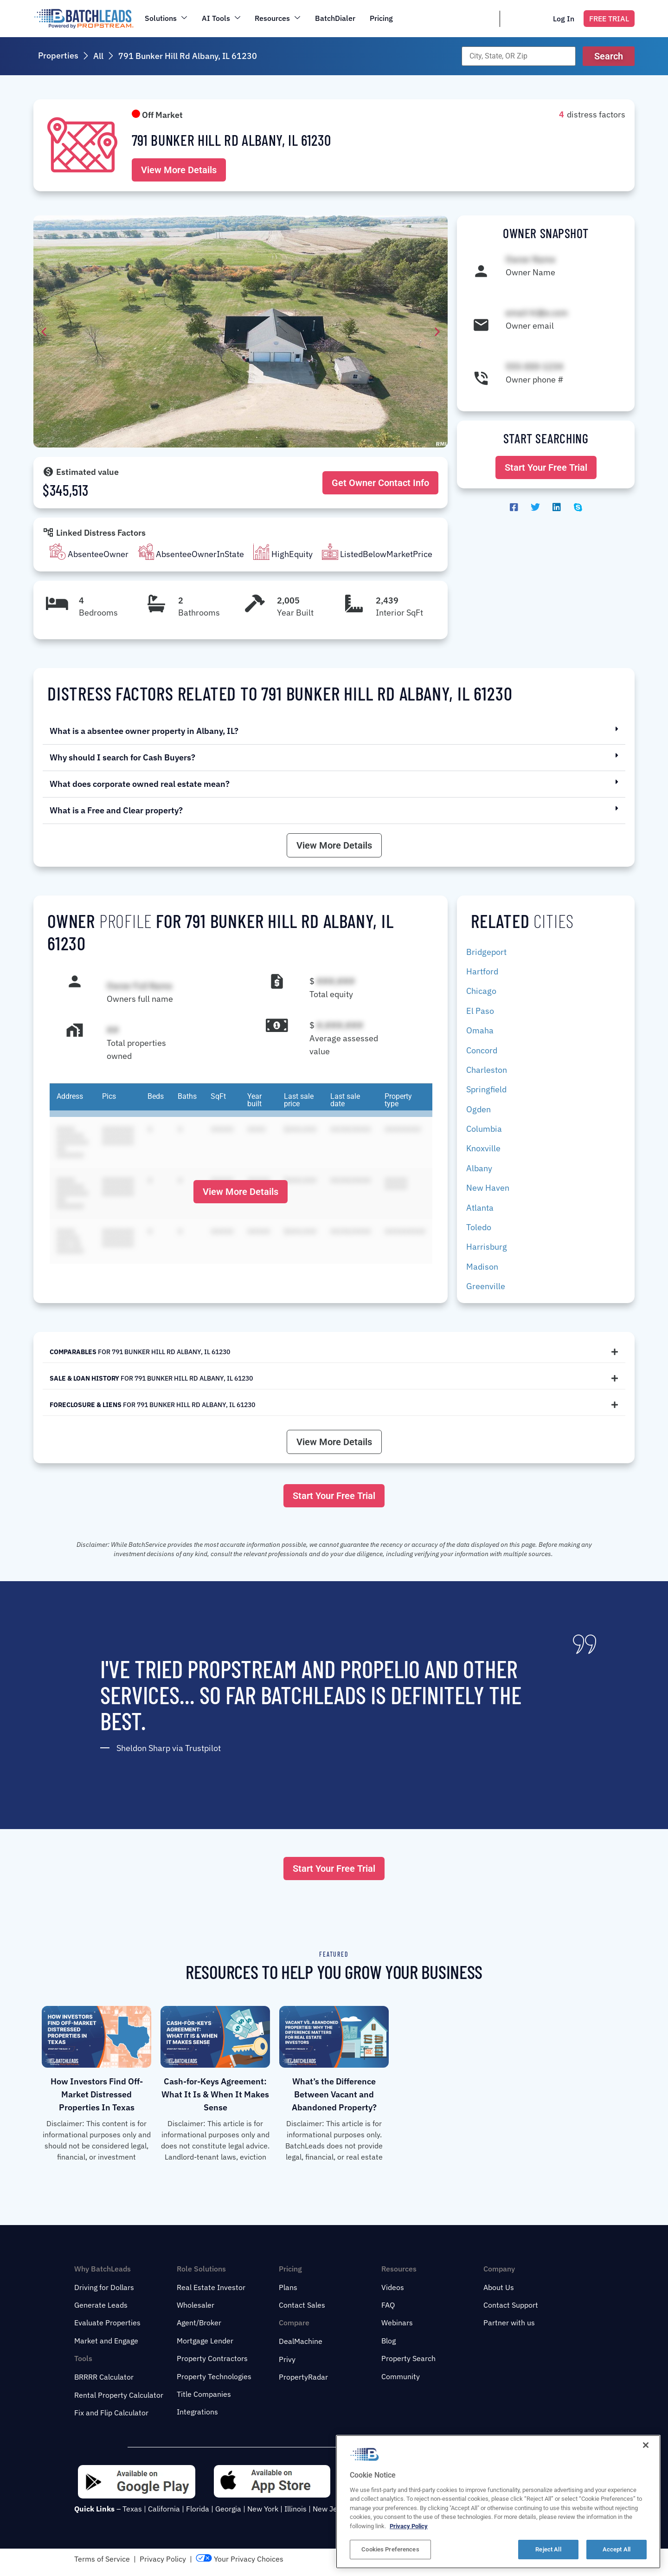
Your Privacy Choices (239, 2558)
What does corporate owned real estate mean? (140, 784)
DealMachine (300, 2341)
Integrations (197, 2411)
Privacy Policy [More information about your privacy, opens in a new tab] (409, 2555)
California (164, 2508)
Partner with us (509, 2322)
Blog (388, 2340)
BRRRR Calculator (104, 2376)
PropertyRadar (303, 2376)
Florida (197, 2508)
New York (262, 2508)
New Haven (487, 1187)
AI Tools (221, 18)
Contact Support (510, 2305)
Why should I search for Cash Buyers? (122, 757)
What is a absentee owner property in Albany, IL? (144, 731)
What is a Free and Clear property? (116, 810)
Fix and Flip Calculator (111, 2412)
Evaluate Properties (107, 2322)
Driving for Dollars (104, 2287)
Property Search (408, 2358)
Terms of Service (102, 2558)
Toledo (478, 1227)
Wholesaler (195, 2305)
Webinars (397, 2322)
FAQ (388, 2305)
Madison (482, 1266)
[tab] (334, 1352)
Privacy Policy (163, 2558)
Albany (479, 1168)
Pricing (382, 18)
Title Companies (204, 2394)
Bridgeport (486, 952)
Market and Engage (106, 2340)
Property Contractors (212, 2358)
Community (400, 2376)
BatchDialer (335, 18)
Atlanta (480, 1207)
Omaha (480, 1030)
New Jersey (332, 2508)
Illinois (295, 2508)
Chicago (481, 991)
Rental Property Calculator (118, 2395)
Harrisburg (486, 1246)
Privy (287, 2359)
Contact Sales (302, 2305)
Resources (278, 18)
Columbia (484, 1128)
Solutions (166, 18)
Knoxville (483, 1148)
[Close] (646, 2474)
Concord (481, 1050)
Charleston (486, 1069)
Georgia (228, 2508)
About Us (498, 2287)
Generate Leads (101, 2305)
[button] (609, 56)
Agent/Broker (199, 2322)
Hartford (482, 971)
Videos (392, 2287)
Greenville (485, 1286)
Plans (288, 2287)
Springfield (486, 1089)
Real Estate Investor (211, 2287)
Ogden (478, 1109)
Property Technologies (214, 2376)
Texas (132, 2508)
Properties (58, 55)
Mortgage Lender (205, 2340)
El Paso (480, 1011)
